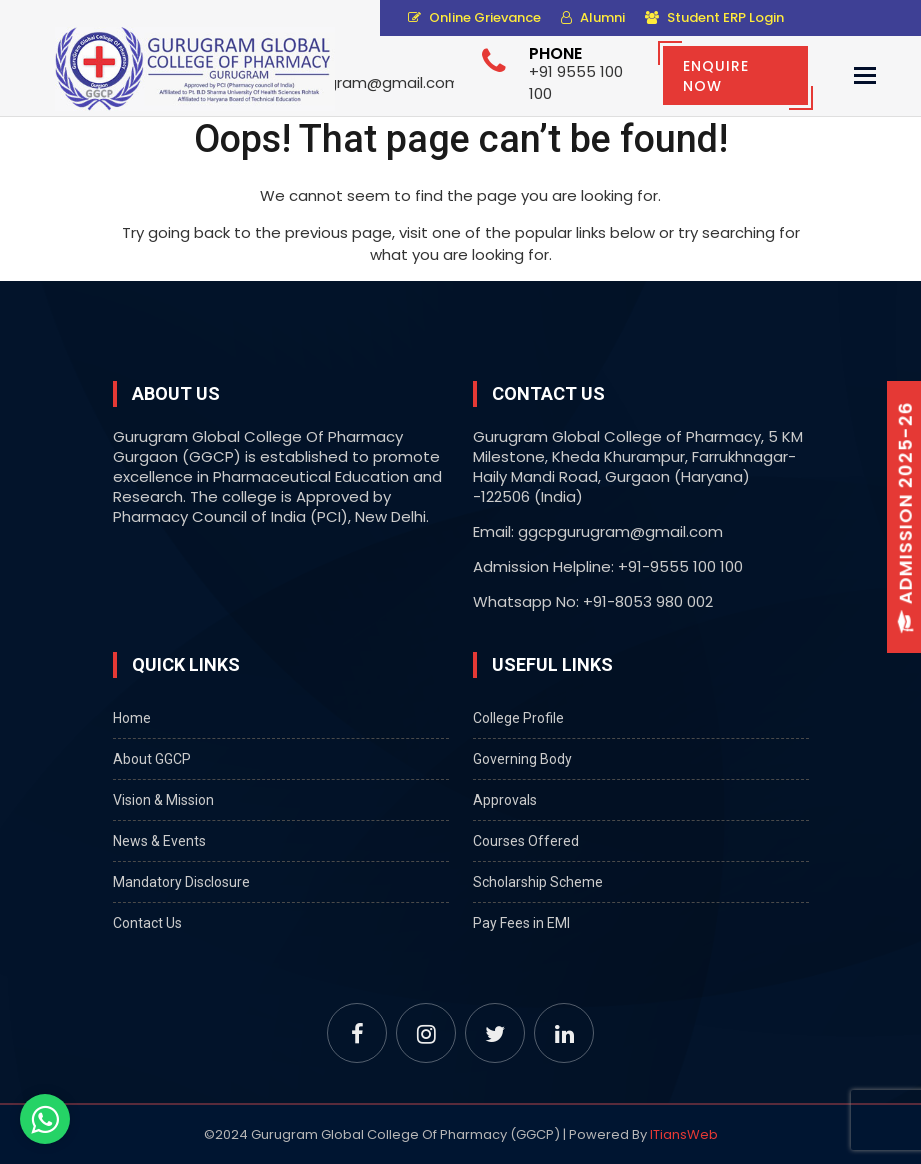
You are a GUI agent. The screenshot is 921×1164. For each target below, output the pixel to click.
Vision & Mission (163, 800)
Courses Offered (526, 841)
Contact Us (147, 923)
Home (132, 718)
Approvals (505, 800)
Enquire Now (716, 76)
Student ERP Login (714, 17)
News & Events (159, 841)
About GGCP (152, 759)
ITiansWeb (684, 1134)
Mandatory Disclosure (181, 882)
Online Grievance (474, 17)
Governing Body (522, 759)
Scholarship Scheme (538, 882)
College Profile (518, 718)
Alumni (593, 17)
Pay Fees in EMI (521, 923)
